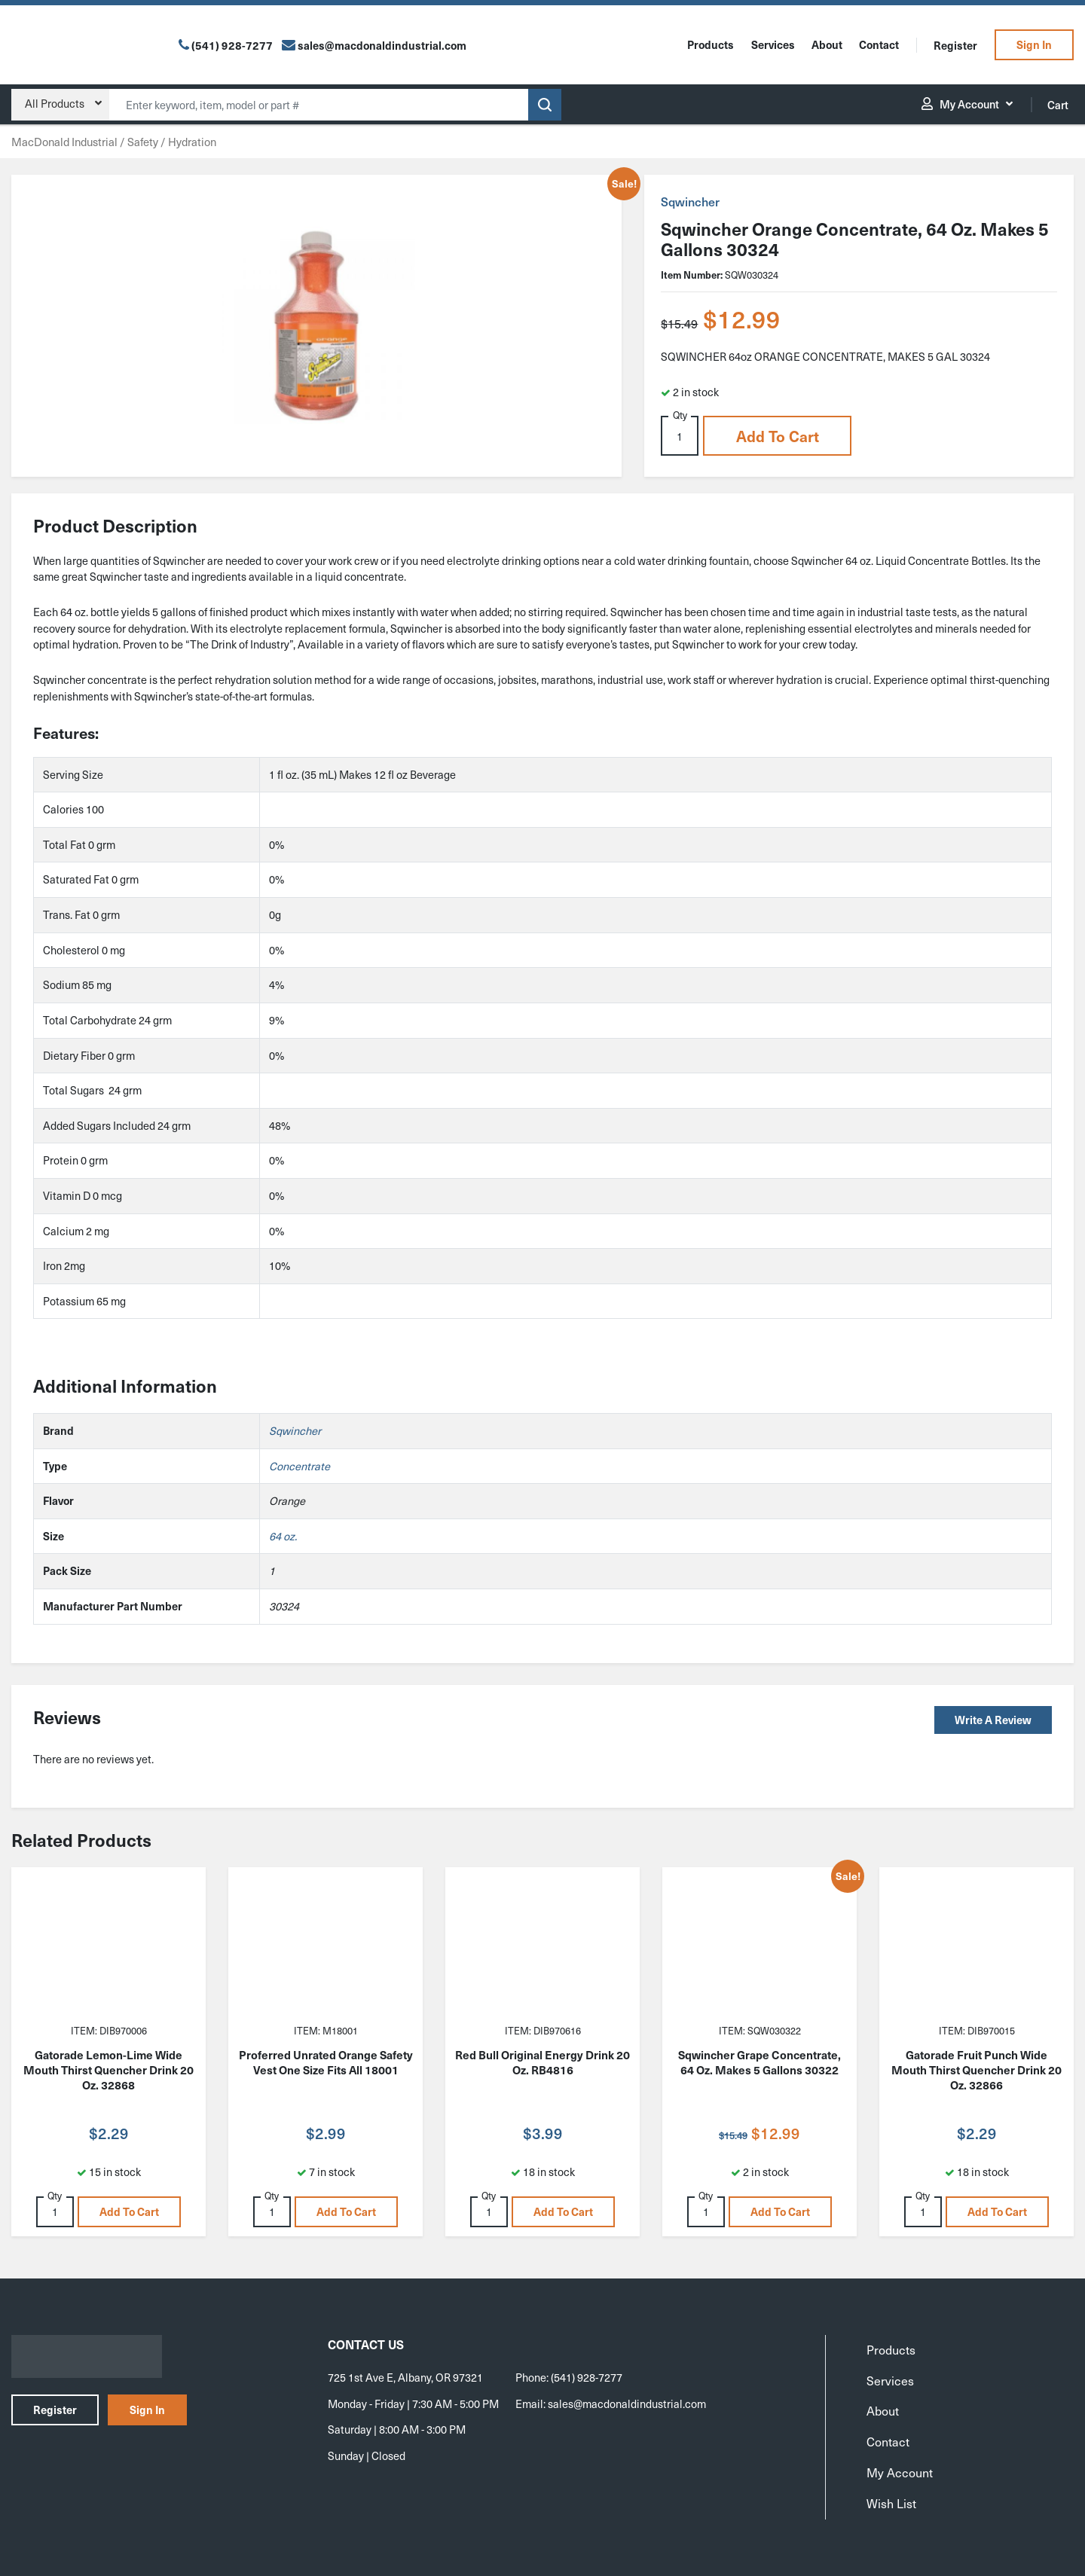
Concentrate (299, 1465)
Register (955, 45)
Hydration (192, 141)
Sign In (1034, 44)
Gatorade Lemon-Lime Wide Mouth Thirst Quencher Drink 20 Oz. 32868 (108, 2069)
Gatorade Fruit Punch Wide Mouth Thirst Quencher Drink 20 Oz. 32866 (976, 2069)
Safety (142, 141)
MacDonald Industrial (64, 141)
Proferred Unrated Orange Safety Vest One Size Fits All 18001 (326, 2062)
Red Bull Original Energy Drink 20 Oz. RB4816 (542, 2062)
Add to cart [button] (777, 436)
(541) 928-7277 (232, 45)
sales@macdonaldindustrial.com (627, 2403)
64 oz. (283, 1535)
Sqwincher (690, 201)
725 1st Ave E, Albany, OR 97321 (405, 2377)
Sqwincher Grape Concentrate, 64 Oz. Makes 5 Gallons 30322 (759, 2062)
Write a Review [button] (993, 1719)
